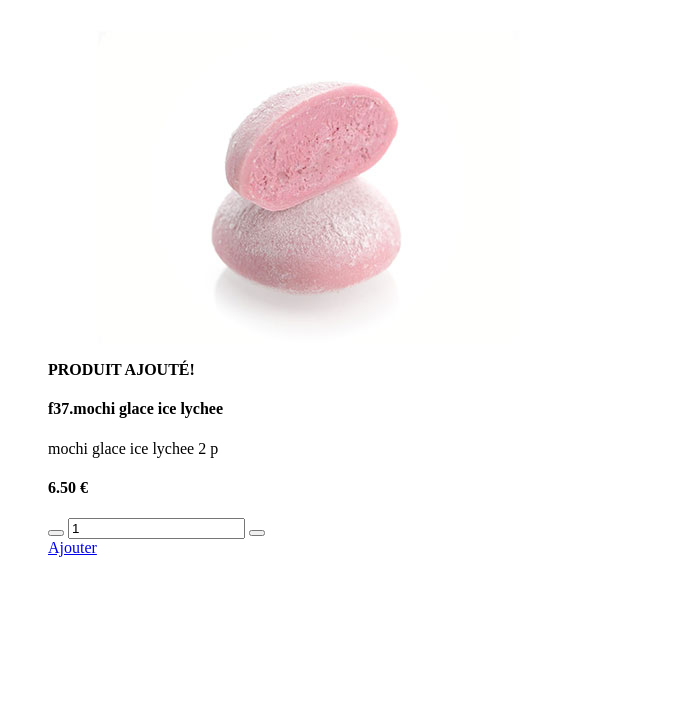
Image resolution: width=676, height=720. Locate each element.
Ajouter (72, 547)
